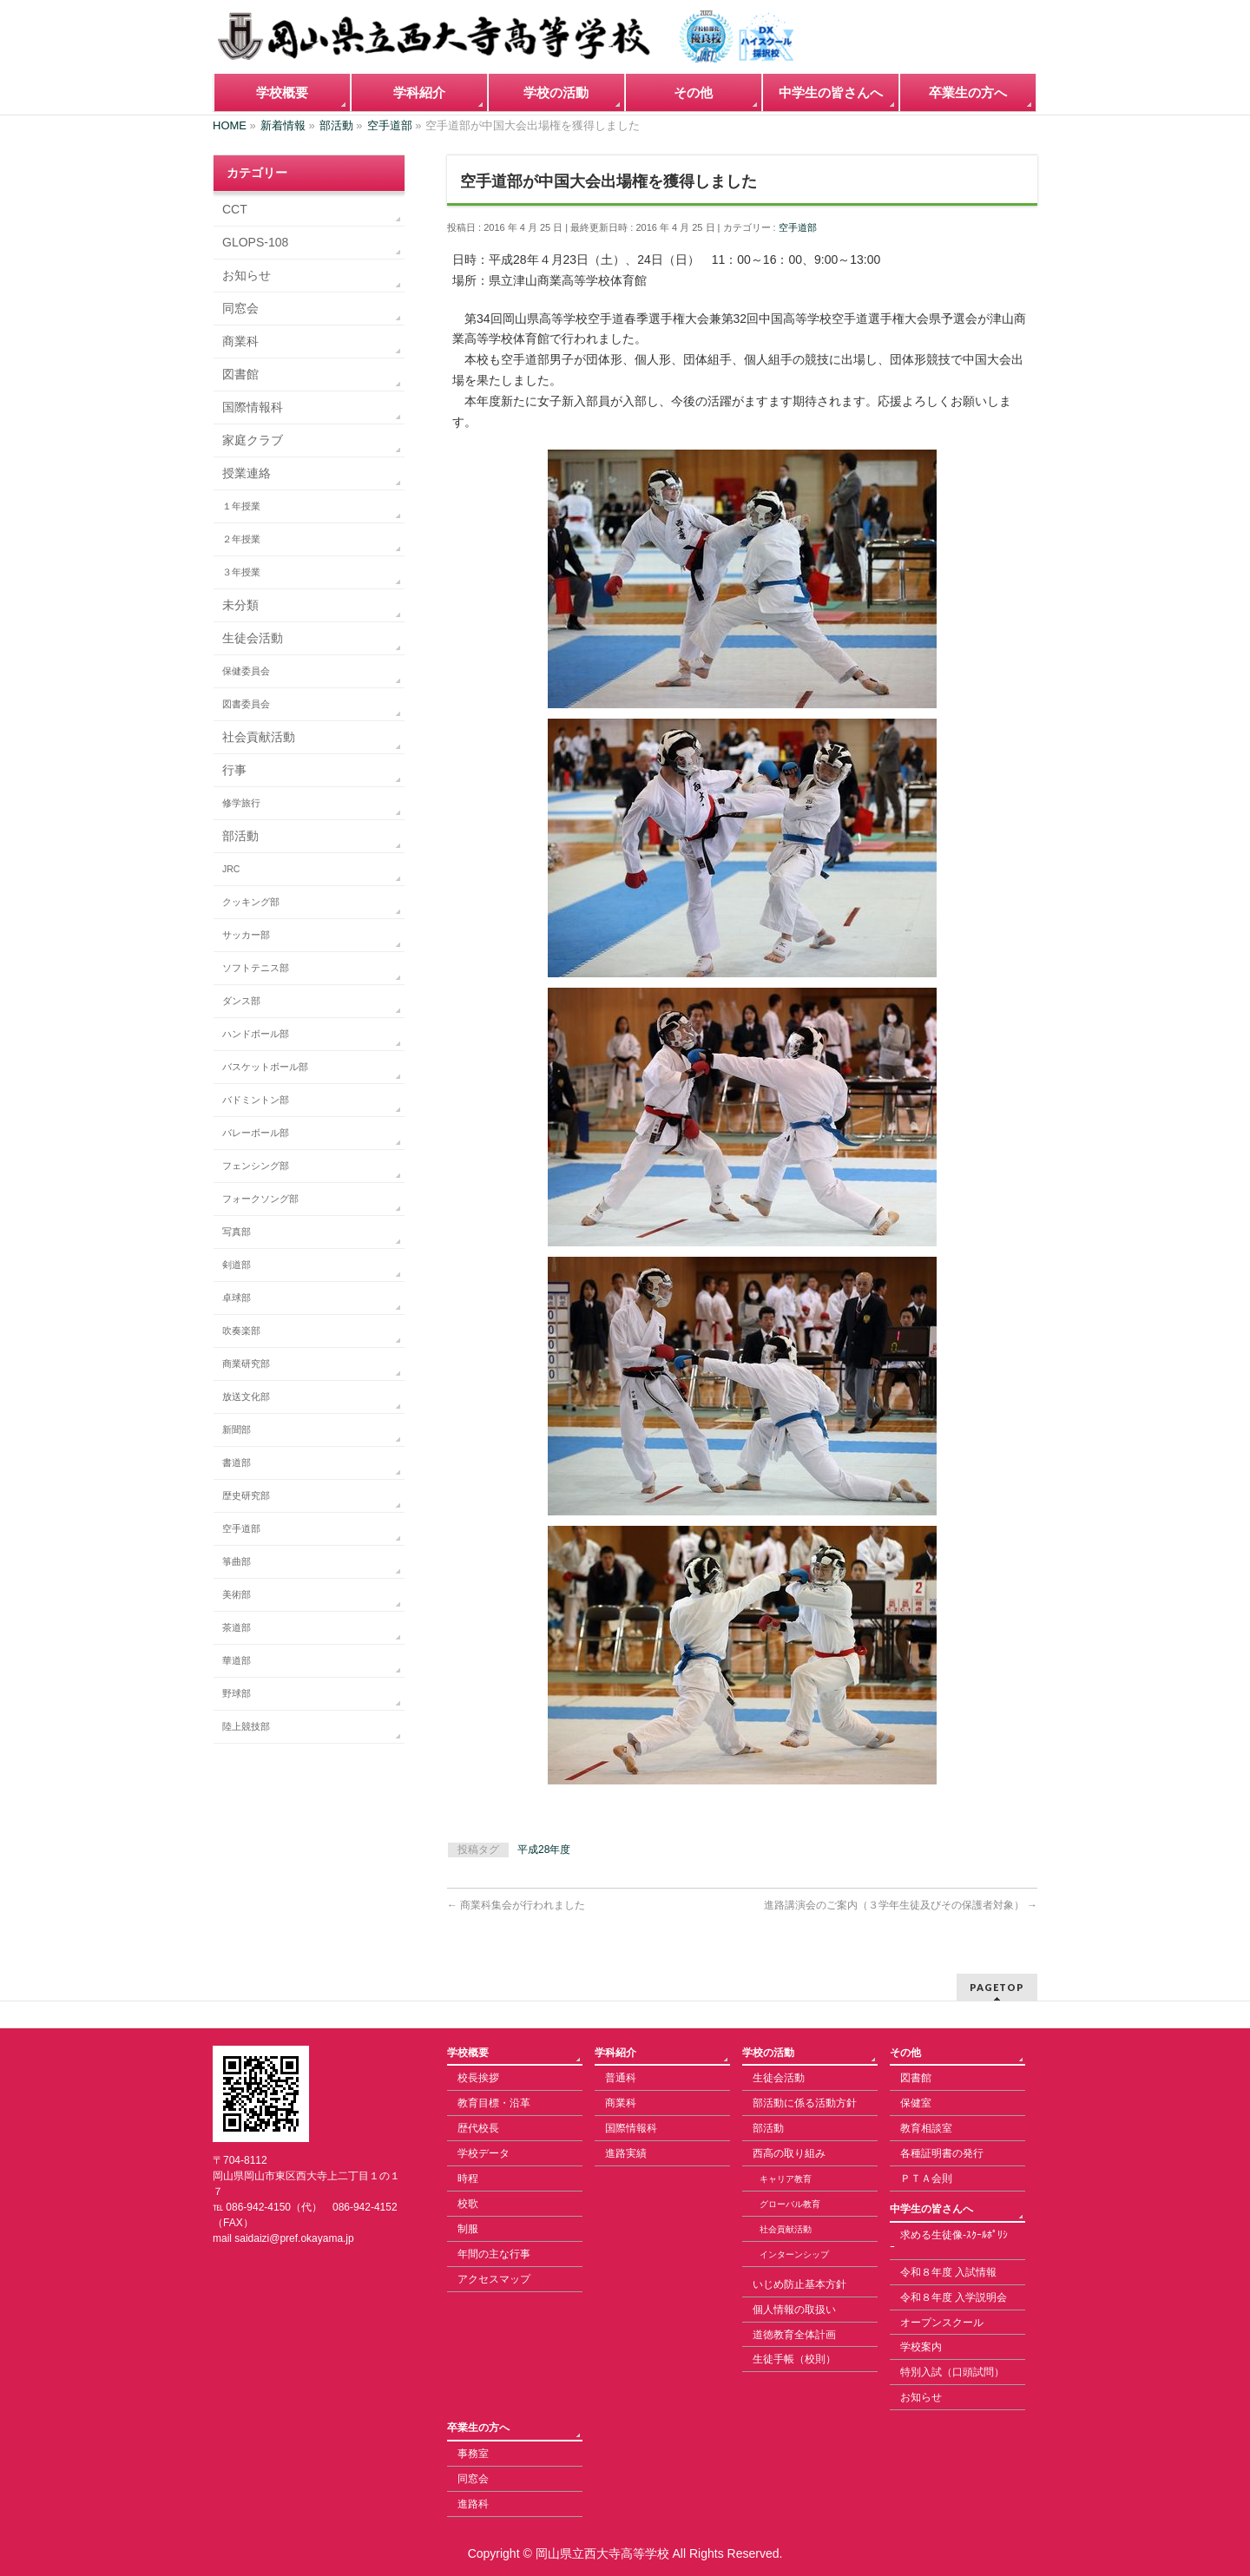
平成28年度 (543, 1849)
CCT (234, 209)
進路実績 (626, 2153)
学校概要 (468, 2053)
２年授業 (241, 539)
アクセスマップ (493, 2279)
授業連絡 (246, 473)
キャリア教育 (786, 2179)
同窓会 (240, 308)
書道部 (236, 1462)
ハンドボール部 (255, 1033)
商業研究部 (246, 1363)
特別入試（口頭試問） (952, 2372)
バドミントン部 (255, 1099)
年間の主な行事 (493, 2254)
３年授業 (241, 572)
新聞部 (236, 1429)
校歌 (467, 2204)
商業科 (240, 341)
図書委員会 (246, 704)
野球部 (236, 1693)
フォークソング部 (260, 1198)
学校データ (483, 2153)
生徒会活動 (252, 638)
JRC (231, 869)
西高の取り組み (789, 2153)
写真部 (236, 1231)
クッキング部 (251, 902)
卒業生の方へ (478, 2428)
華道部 (236, 1660)
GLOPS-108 (255, 242)
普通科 (620, 2078)
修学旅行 (241, 803)
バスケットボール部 (265, 1066)
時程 (467, 2178)
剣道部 (236, 1264)
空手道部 (798, 227)
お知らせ (246, 275)
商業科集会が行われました (516, 1905)
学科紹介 (615, 2053)
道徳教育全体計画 (794, 2335)
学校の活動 (768, 2053)
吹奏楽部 (241, 1330)
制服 (467, 2229)
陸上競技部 (246, 1726)
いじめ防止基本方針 (799, 2284)
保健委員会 (246, 671)
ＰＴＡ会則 (926, 2178)
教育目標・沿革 (493, 2103)
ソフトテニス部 (255, 968)
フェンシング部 (255, 1165)
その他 (905, 2053)
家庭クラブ (252, 440)
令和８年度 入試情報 (948, 2272)
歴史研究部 (246, 1495)
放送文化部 (246, 1396)
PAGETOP (997, 1987)
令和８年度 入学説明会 (953, 2297)
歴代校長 (478, 2128)
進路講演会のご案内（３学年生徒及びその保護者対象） (900, 1905)
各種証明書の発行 (942, 2153)
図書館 (240, 374)
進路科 (473, 2504)
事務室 (473, 2454)
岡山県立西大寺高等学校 (602, 2553)
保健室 (915, 2103)
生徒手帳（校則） (794, 2359)
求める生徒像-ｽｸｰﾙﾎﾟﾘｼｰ (949, 2241)
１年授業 (241, 506)
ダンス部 (241, 1001)
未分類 (240, 605)
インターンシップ (794, 2254)
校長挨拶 (478, 2078)
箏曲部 (236, 1561)
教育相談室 (926, 2128)
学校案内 (921, 2347)
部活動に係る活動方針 (805, 2103)
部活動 (240, 836)
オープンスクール (942, 2322)
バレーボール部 (255, 1132)
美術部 (236, 1594)
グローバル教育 (790, 2204)
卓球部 (236, 1297)
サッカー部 (246, 935)
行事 (234, 770)
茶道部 (236, 1627)
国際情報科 (252, 407)
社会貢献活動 (258, 737)
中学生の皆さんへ (931, 2209)
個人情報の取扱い (794, 2309)
